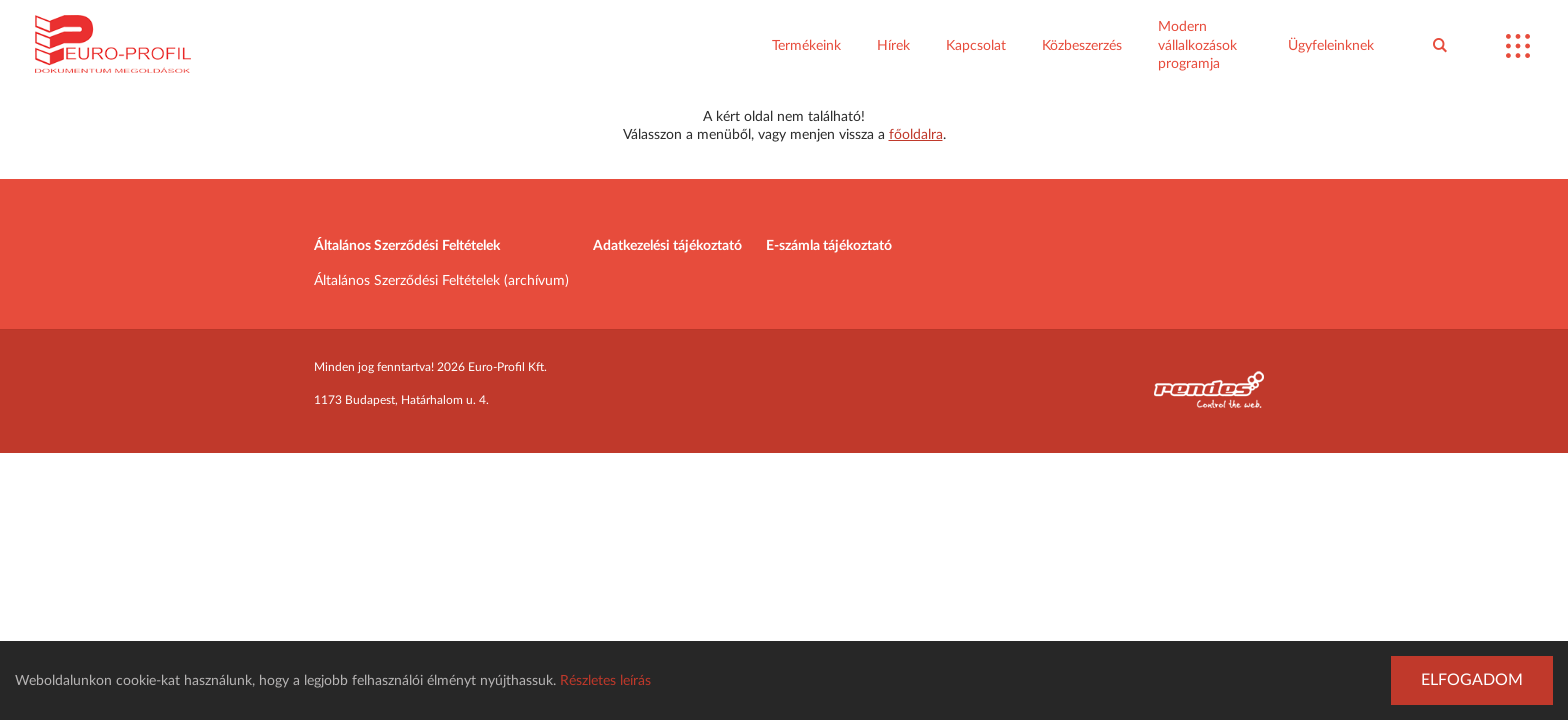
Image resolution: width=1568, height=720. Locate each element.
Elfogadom (1472, 680)
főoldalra (916, 135)
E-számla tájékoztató (829, 246)
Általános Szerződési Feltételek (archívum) (441, 281)
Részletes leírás (605, 681)
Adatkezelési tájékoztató (667, 246)
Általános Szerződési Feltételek (407, 246)
